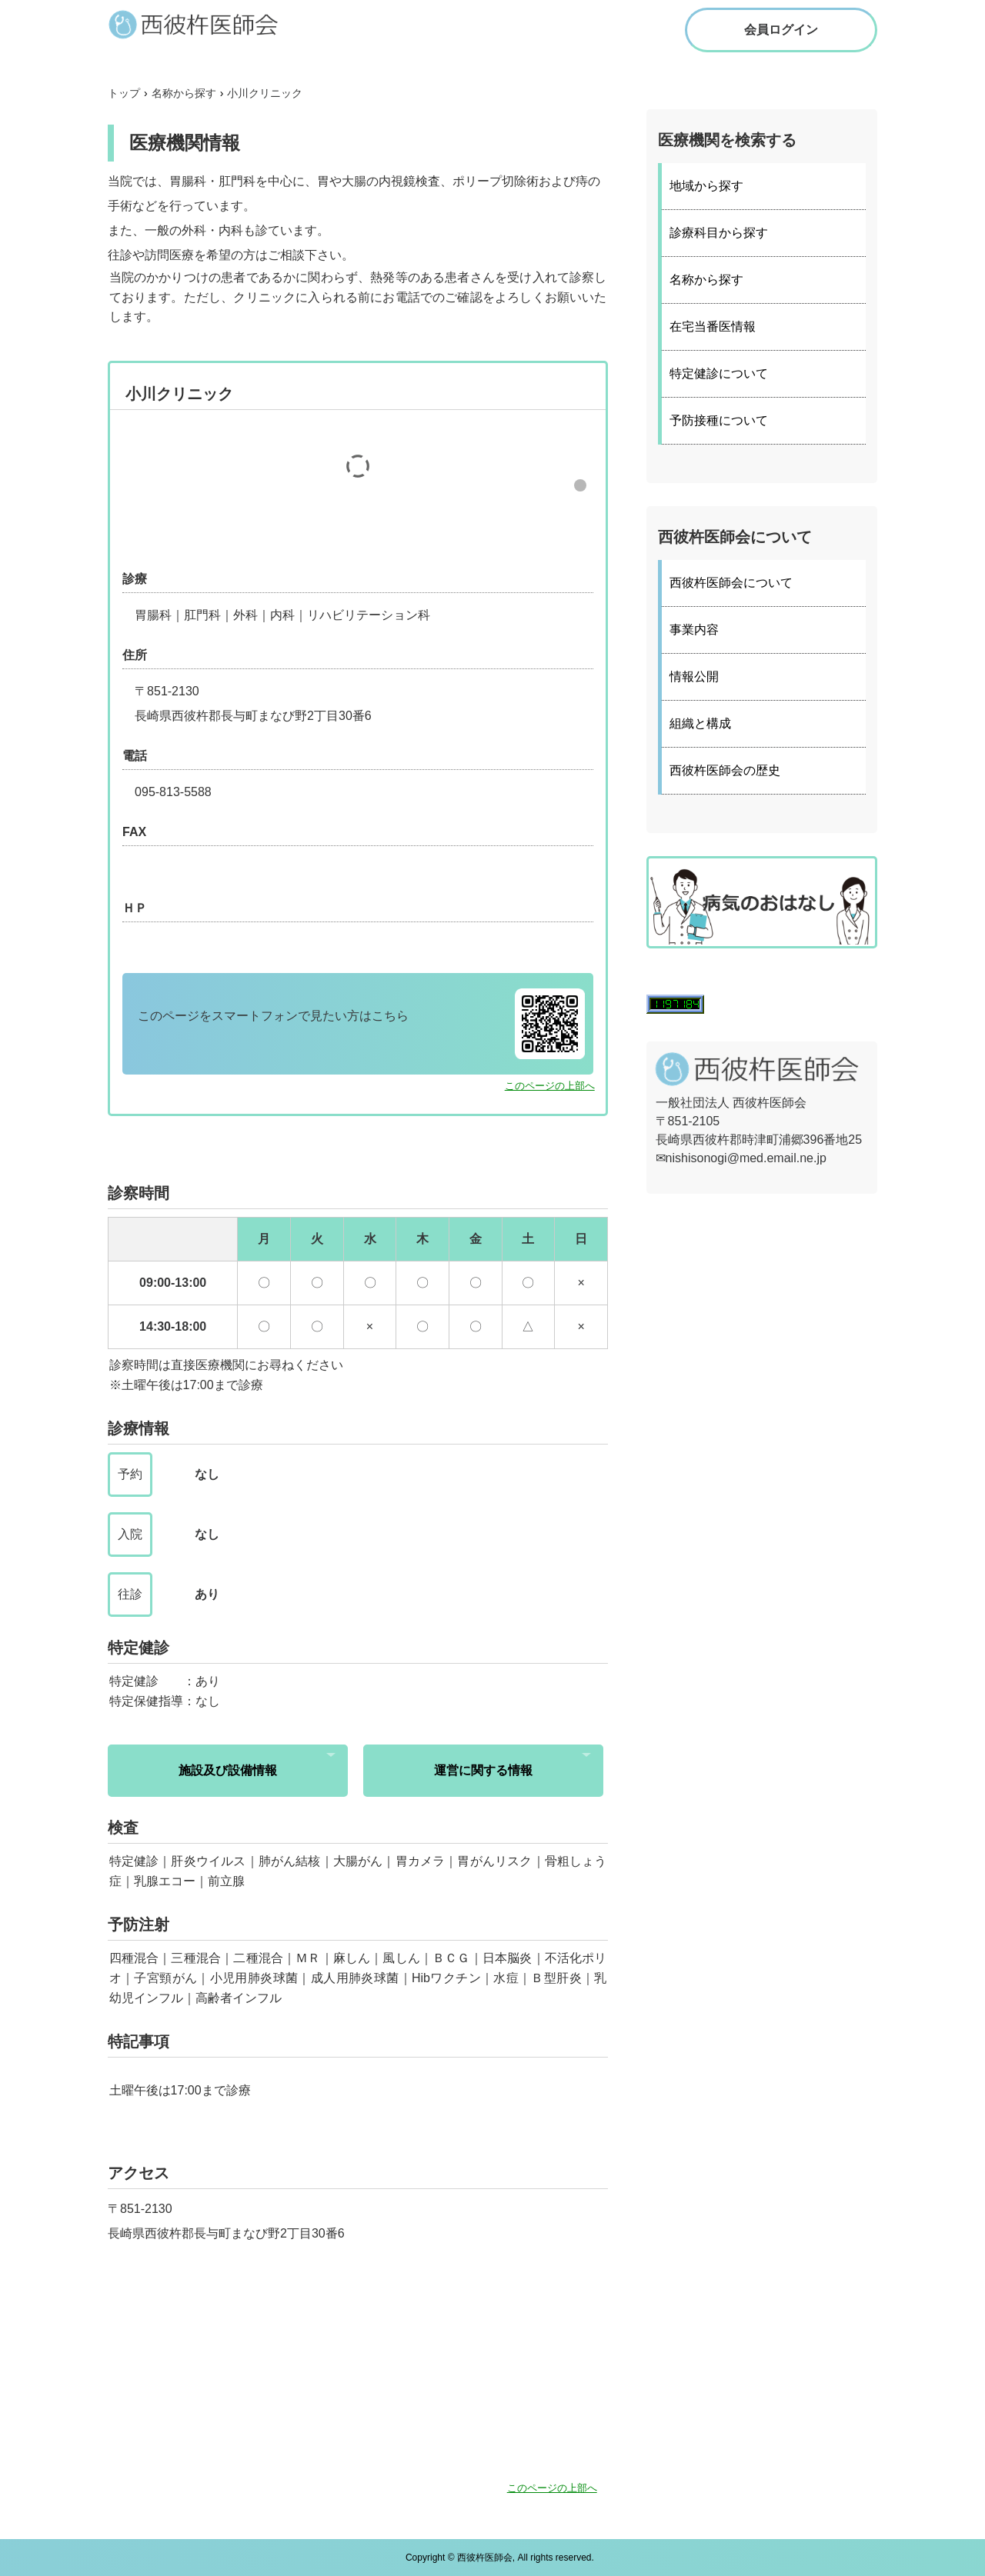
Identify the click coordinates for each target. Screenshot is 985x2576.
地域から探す (706, 185)
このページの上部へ (550, 1085)
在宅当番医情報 (712, 326)
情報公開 (694, 676)
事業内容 (694, 629)
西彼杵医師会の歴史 (724, 770)
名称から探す (706, 279)
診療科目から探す (718, 232)
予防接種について (718, 420)
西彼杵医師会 (208, 24)
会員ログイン (781, 29)
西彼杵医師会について (731, 582)
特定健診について (718, 373)
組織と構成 (700, 723)
